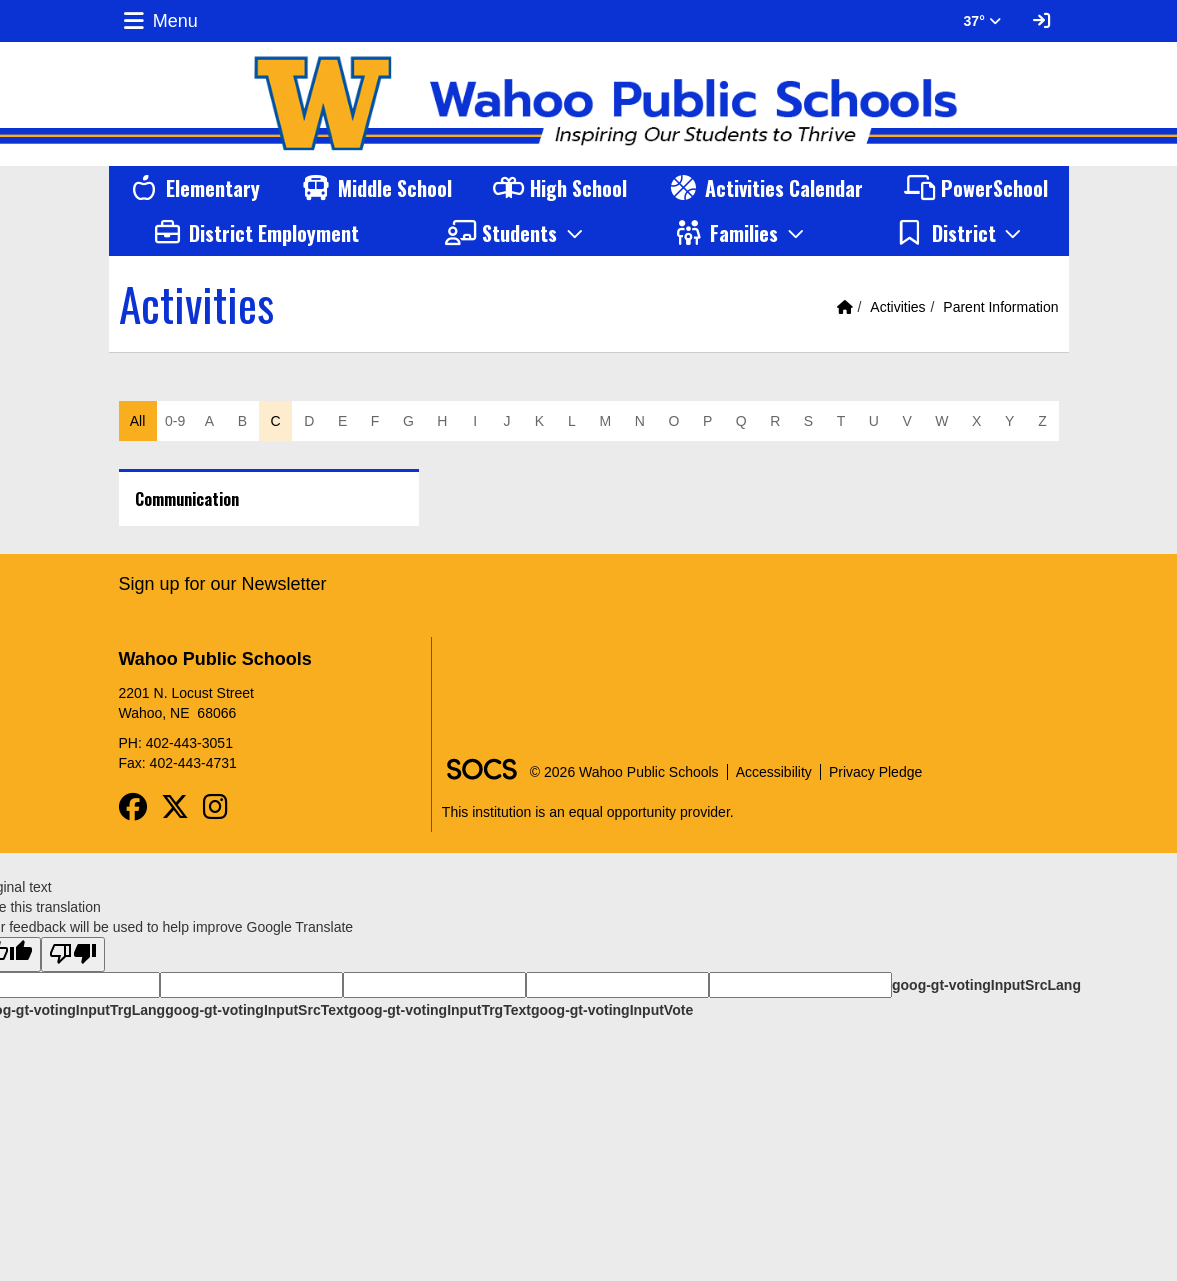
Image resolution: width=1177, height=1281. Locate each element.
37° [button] (982, 21)
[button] (516, 233)
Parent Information (1000, 307)
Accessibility (774, 772)
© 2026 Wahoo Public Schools (624, 772)
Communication (187, 499)
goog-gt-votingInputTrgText (439, 1010)
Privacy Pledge (875, 772)
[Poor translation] (73, 954)
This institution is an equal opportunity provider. (588, 812)
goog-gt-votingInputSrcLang (986, 985)
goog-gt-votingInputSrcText (256, 1010)
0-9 (175, 421)
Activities (897, 307)
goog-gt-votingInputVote (612, 1010)
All (138, 421)
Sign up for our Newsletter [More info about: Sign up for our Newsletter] (223, 584)
